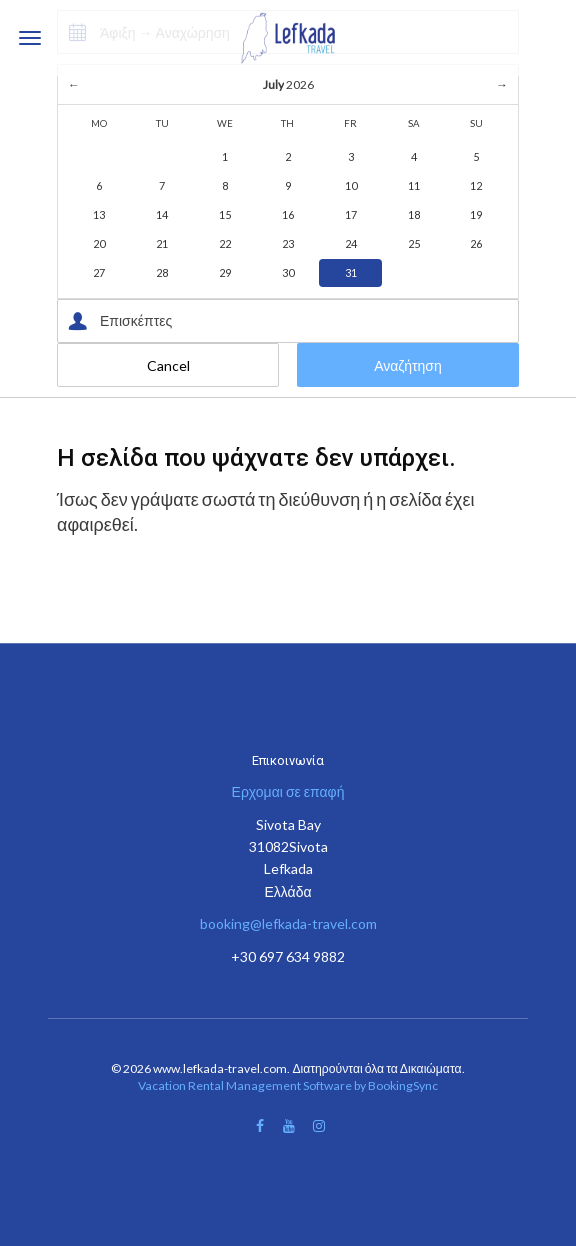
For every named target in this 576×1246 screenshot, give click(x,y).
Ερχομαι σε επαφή (288, 791)
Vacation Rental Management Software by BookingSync (288, 1085)
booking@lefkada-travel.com (288, 923)
